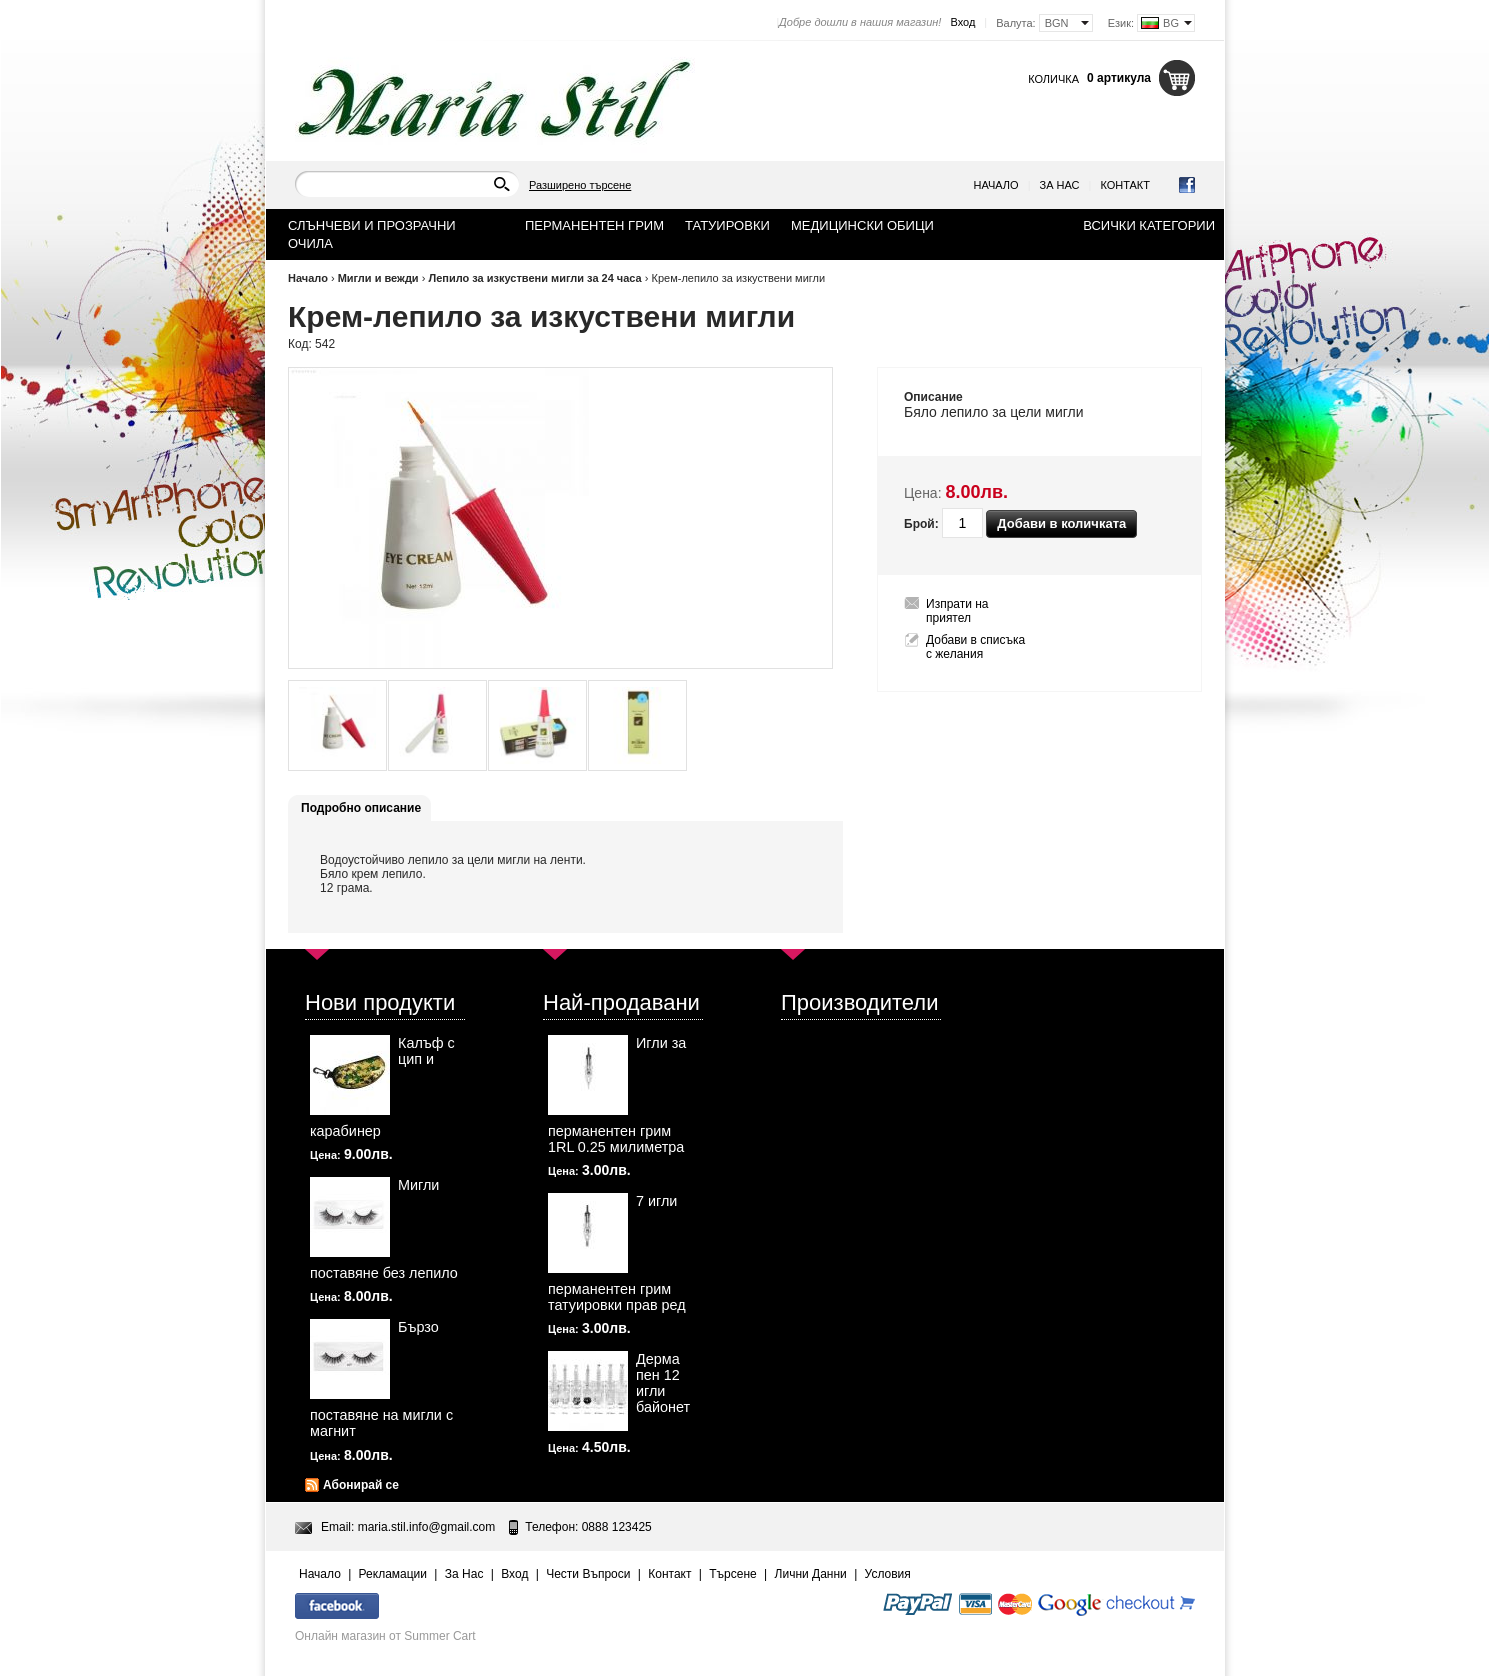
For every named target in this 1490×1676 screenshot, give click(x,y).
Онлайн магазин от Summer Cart (385, 1636)
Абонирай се (361, 1485)
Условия (888, 1574)
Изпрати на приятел (957, 611)
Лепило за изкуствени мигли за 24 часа (534, 278)
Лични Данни (811, 1574)
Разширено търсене (580, 185)
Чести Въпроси (588, 1574)
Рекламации (393, 1574)
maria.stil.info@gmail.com (427, 1527)
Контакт (1125, 185)
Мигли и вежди (378, 278)
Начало (996, 185)
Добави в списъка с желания (975, 647)
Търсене (732, 1574)
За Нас (1060, 185)
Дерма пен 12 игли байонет (663, 1383)
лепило (964, 412)
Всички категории (1149, 225)
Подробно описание (361, 808)
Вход (962, 22)
